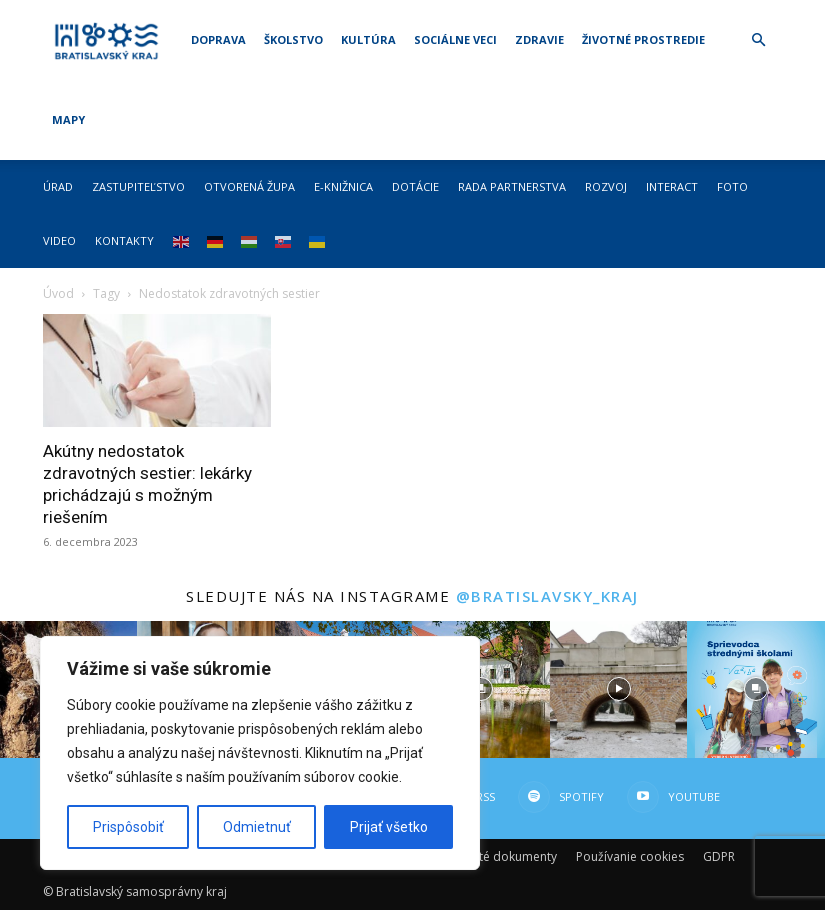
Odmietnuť (257, 827)
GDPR (719, 856)
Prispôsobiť (128, 827)
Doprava (218, 39)
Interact (672, 186)
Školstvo (293, 39)
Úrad (58, 186)
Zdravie (539, 39)
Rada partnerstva (512, 186)
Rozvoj (606, 186)
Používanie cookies (630, 856)
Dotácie (415, 186)
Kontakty (124, 240)
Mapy (68, 119)
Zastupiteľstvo (138, 186)
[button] (759, 40)
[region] (260, 753)
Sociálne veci (455, 39)
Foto (732, 186)
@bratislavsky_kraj (547, 596)
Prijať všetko (389, 827)
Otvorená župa (249, 186)
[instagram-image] (480, 689)
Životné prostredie (643, 39)
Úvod (58, 293)
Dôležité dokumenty (500, 856)
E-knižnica (343, 186)
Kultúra (368, 39)
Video (59, 240)
